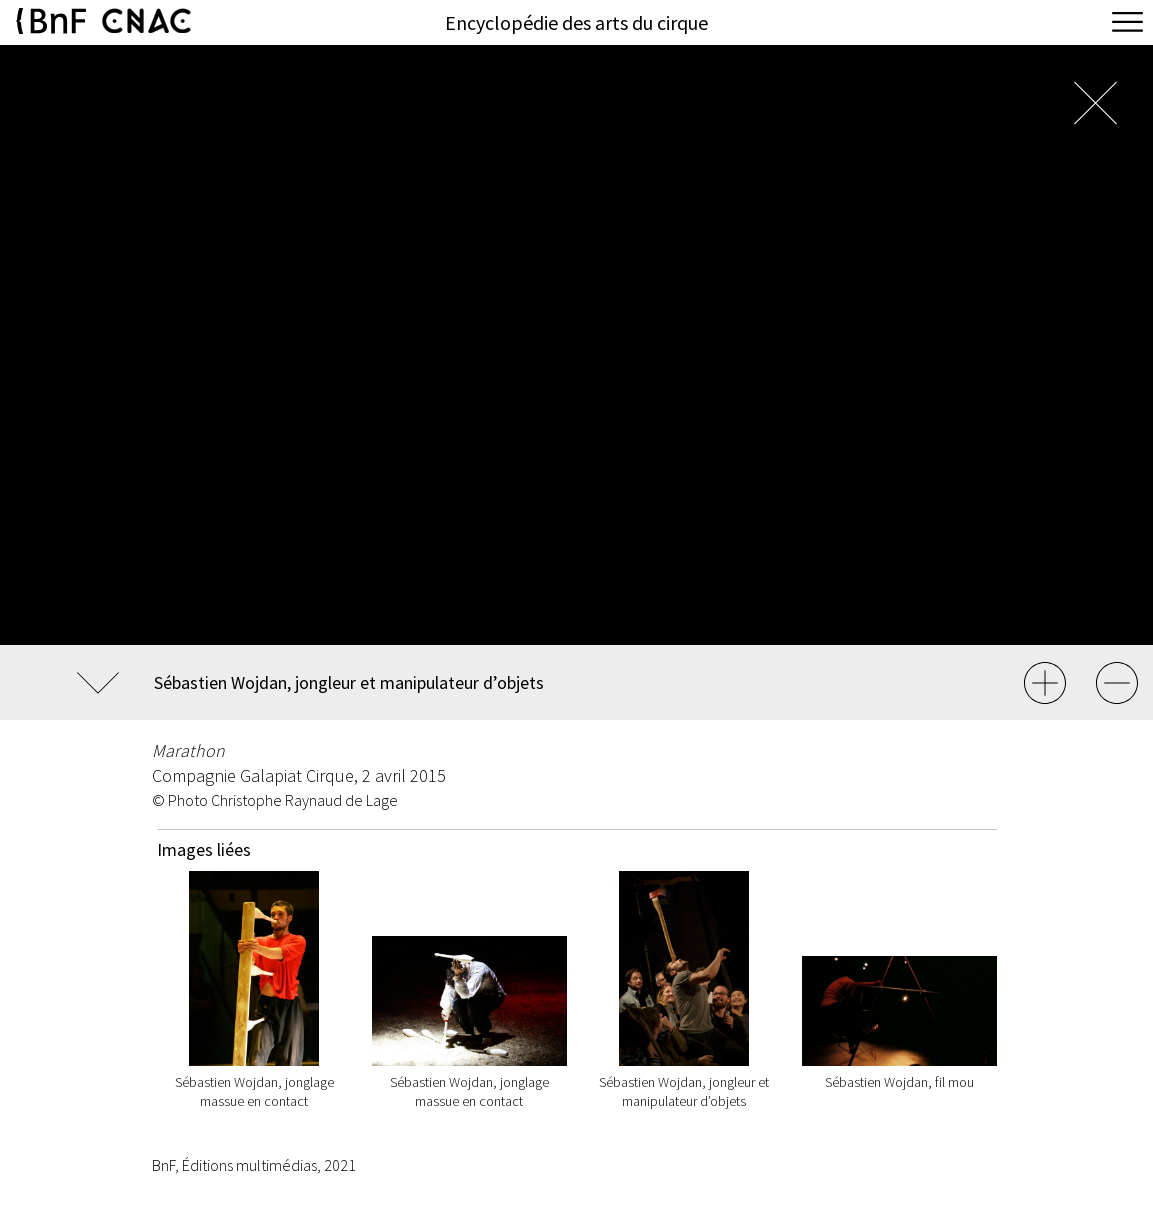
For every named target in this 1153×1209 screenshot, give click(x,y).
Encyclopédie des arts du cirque (576, 22)
